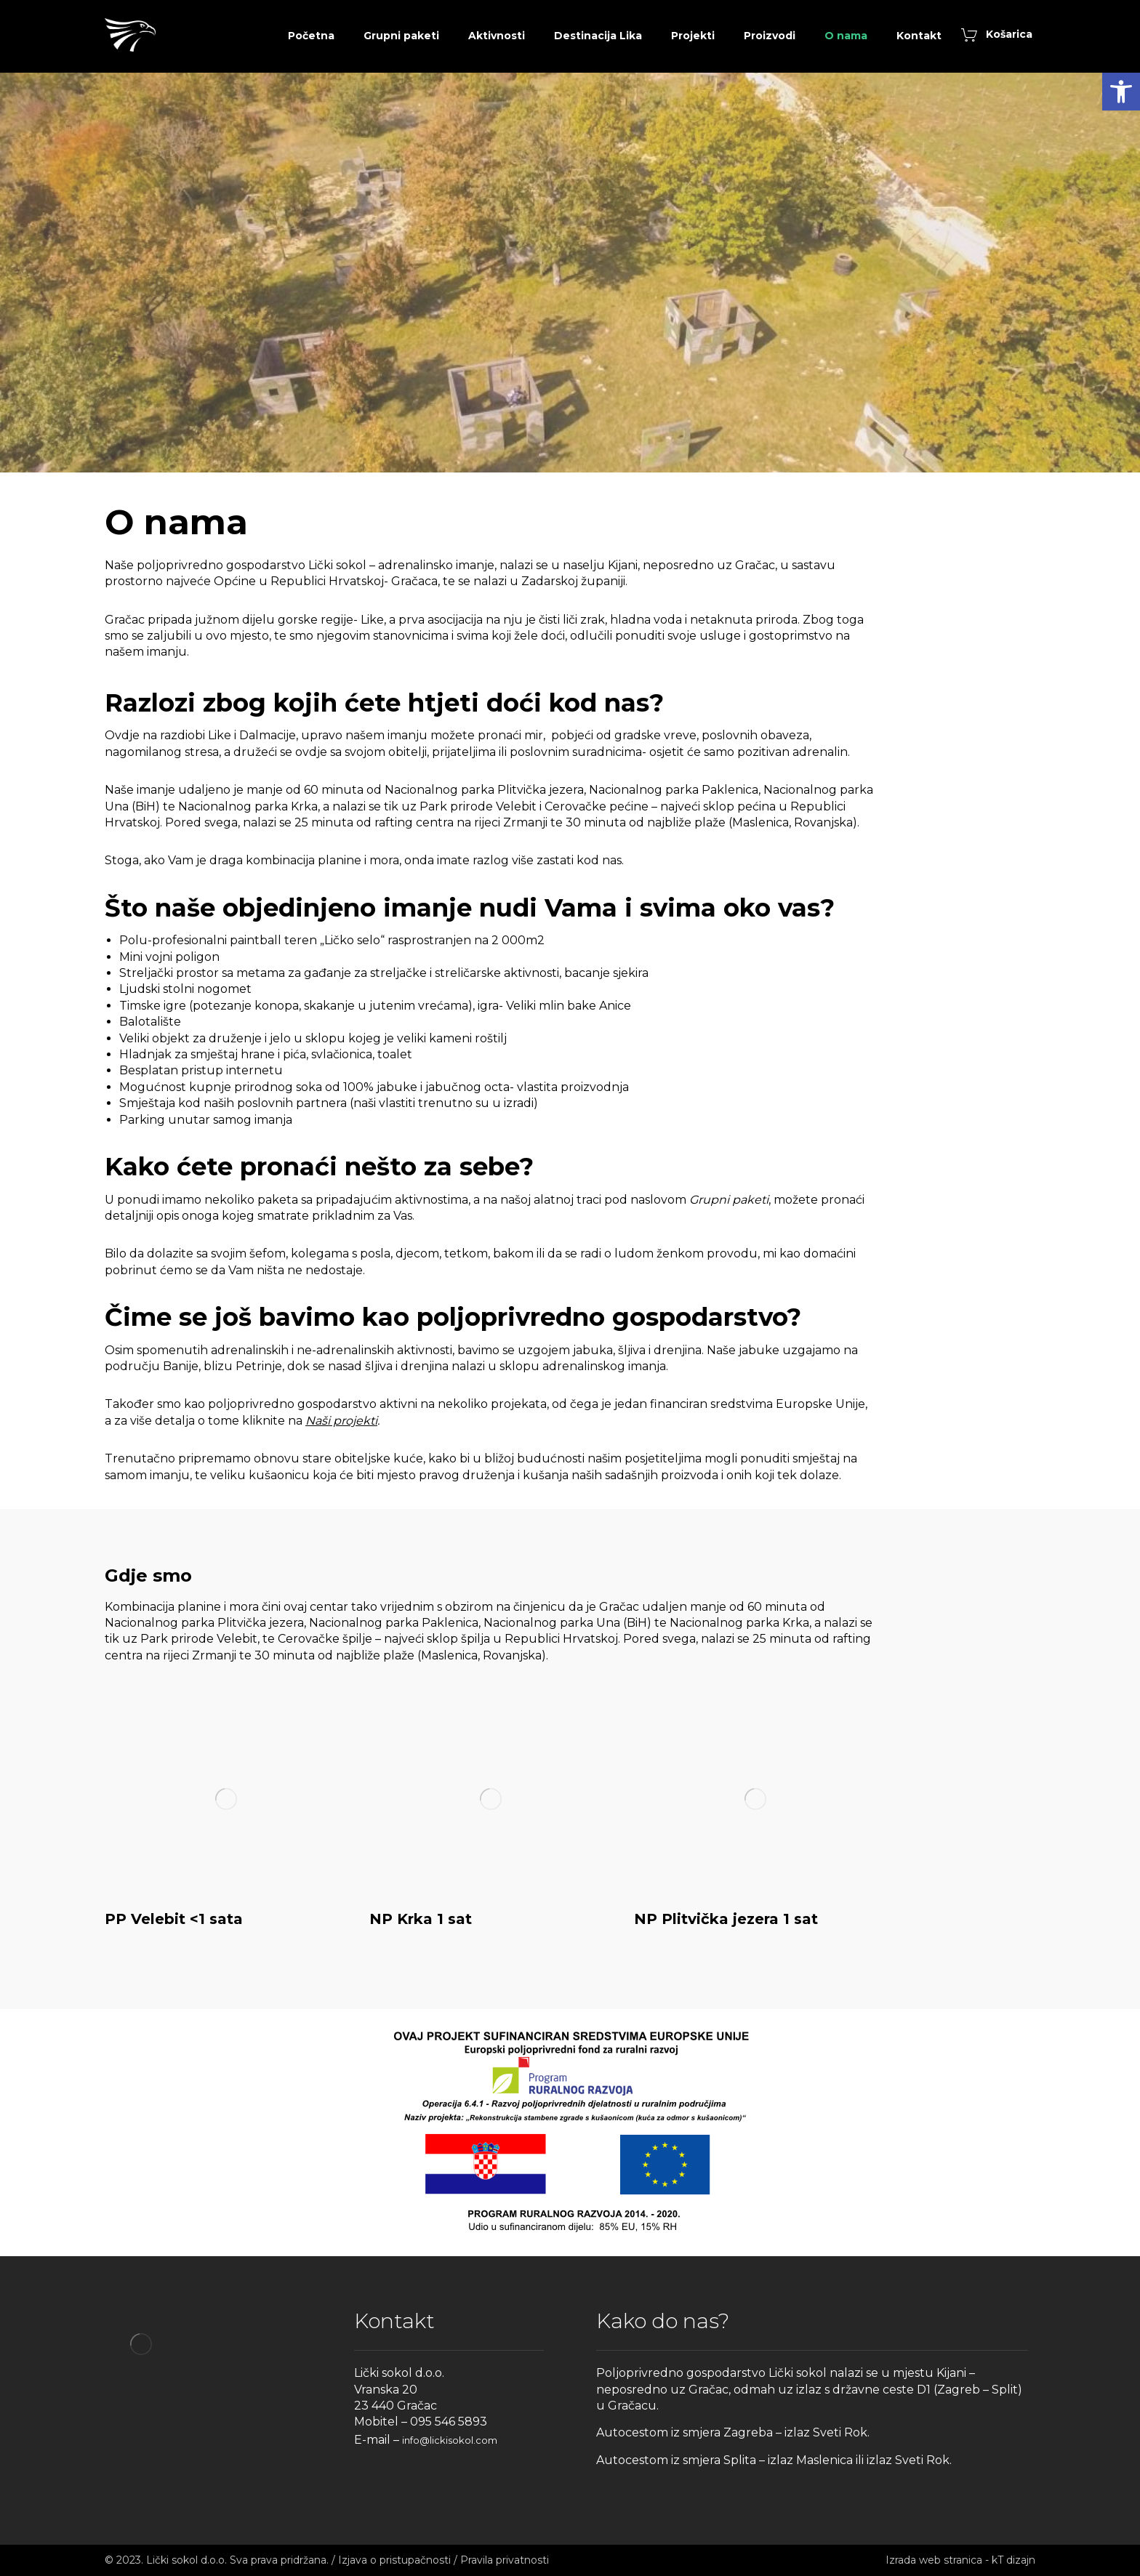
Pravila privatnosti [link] (504, 2560)
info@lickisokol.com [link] (449, 2440)
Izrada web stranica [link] (934, 2560)
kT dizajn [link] (1013, 2560)
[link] (1121, 91)
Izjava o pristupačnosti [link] (394, 2560)
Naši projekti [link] (341, 1421)
